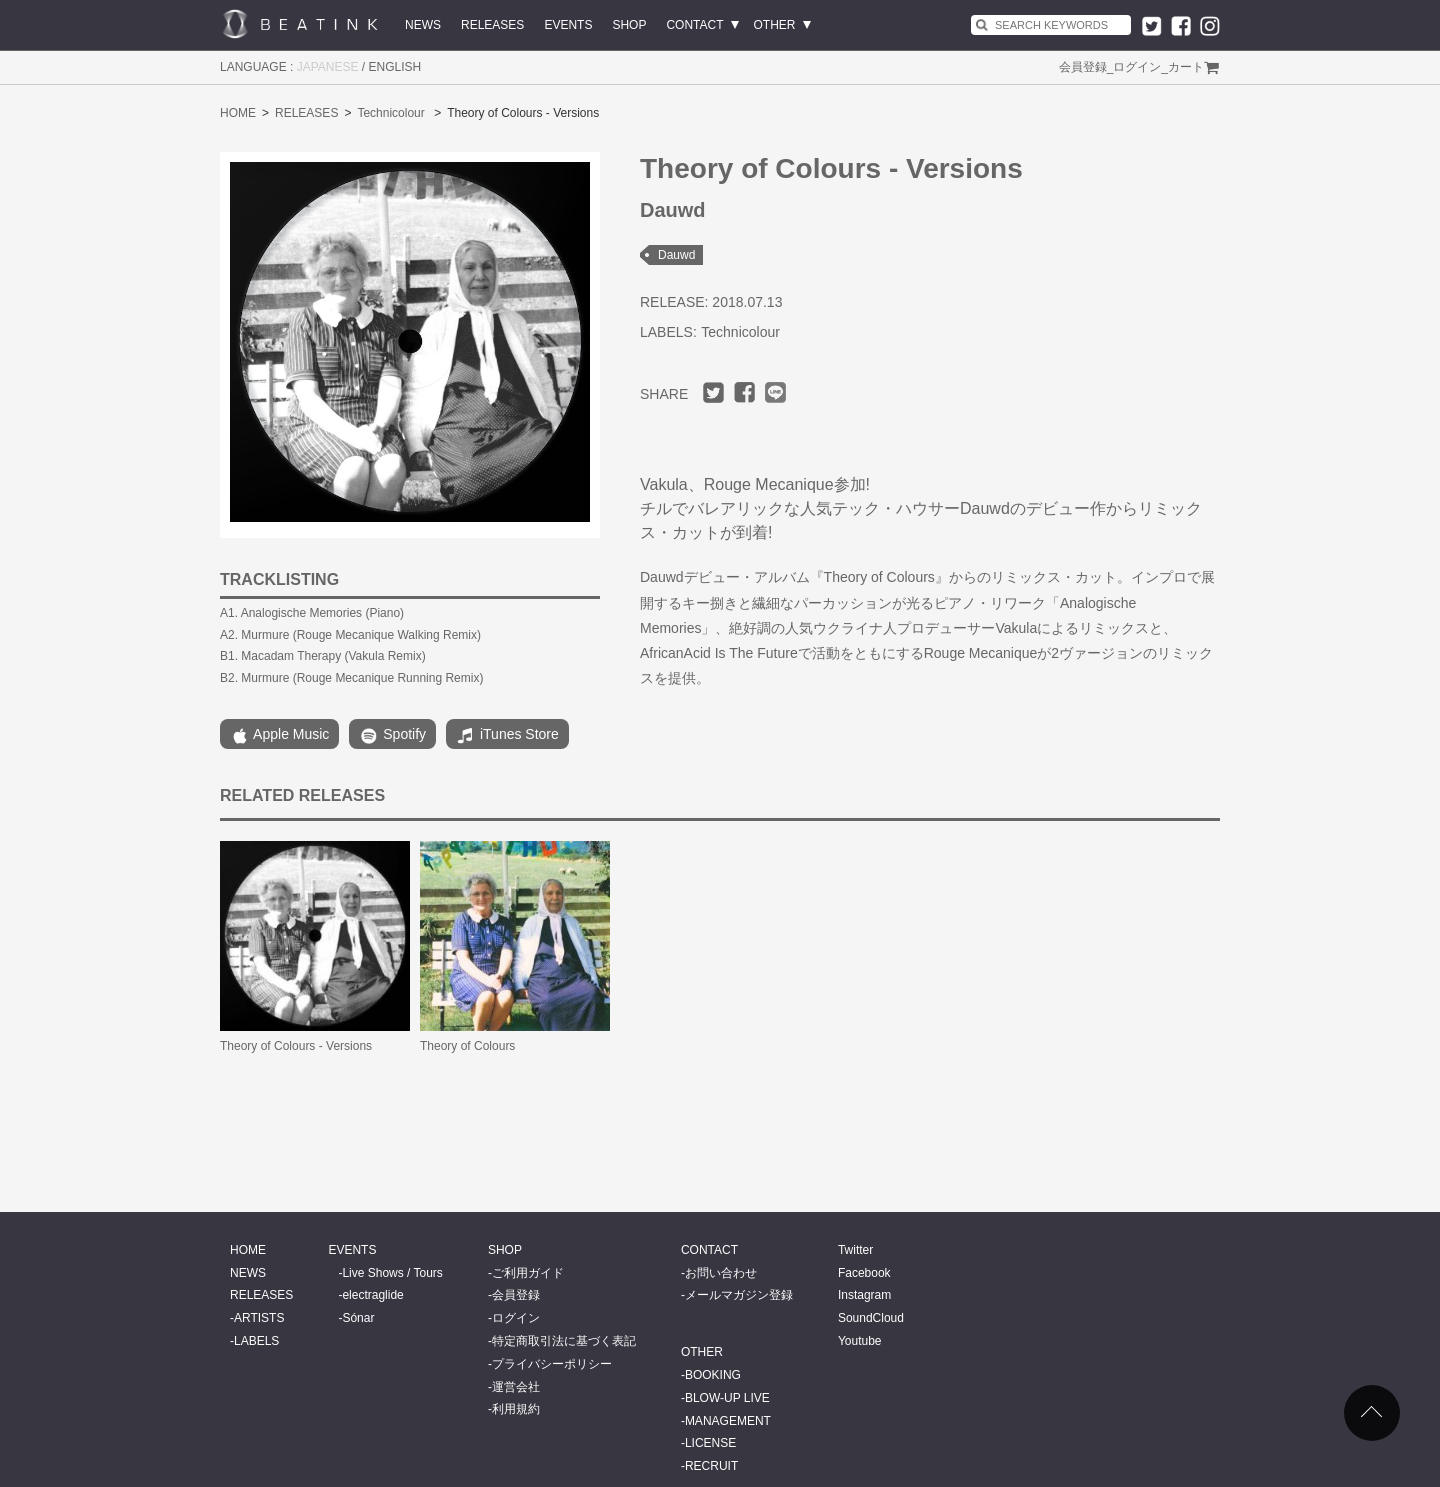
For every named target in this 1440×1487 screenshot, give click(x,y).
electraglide (372, 1295)
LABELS (256, 1341)
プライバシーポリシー (552, 1364)
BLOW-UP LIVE (727, 1398)
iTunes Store (507, 736)
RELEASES (492, 25)
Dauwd (676, 255)
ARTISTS (259, 1318)
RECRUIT (711, 1466)
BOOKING (713, 1375)
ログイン (1137, 67)
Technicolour (390, 113)
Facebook (864, 1273)
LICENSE (710, 1443)
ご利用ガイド (528, 1273)
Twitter (855, 1250)
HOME (238, 113)
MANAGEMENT (728, 1421)
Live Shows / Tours (392, 1273)
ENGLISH (395, 67)
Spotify (392, 736)
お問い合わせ (721, 1273)
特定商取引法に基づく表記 (564, 1341)
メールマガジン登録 (739, 1295)
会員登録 (1083, 67)
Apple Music (279, 736)
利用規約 (516, 1409)
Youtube (860, 1341)
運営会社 (516, 1387)
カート (1186, 67)
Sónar (358, 1318)
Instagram (864, 1295)
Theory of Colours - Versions (296, 1046)
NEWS (423, 25)
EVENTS (568, 25)
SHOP (629, 25)
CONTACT (694, 25)
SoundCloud (871, 1318)
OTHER (775, 25)
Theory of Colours (467, 1046)
